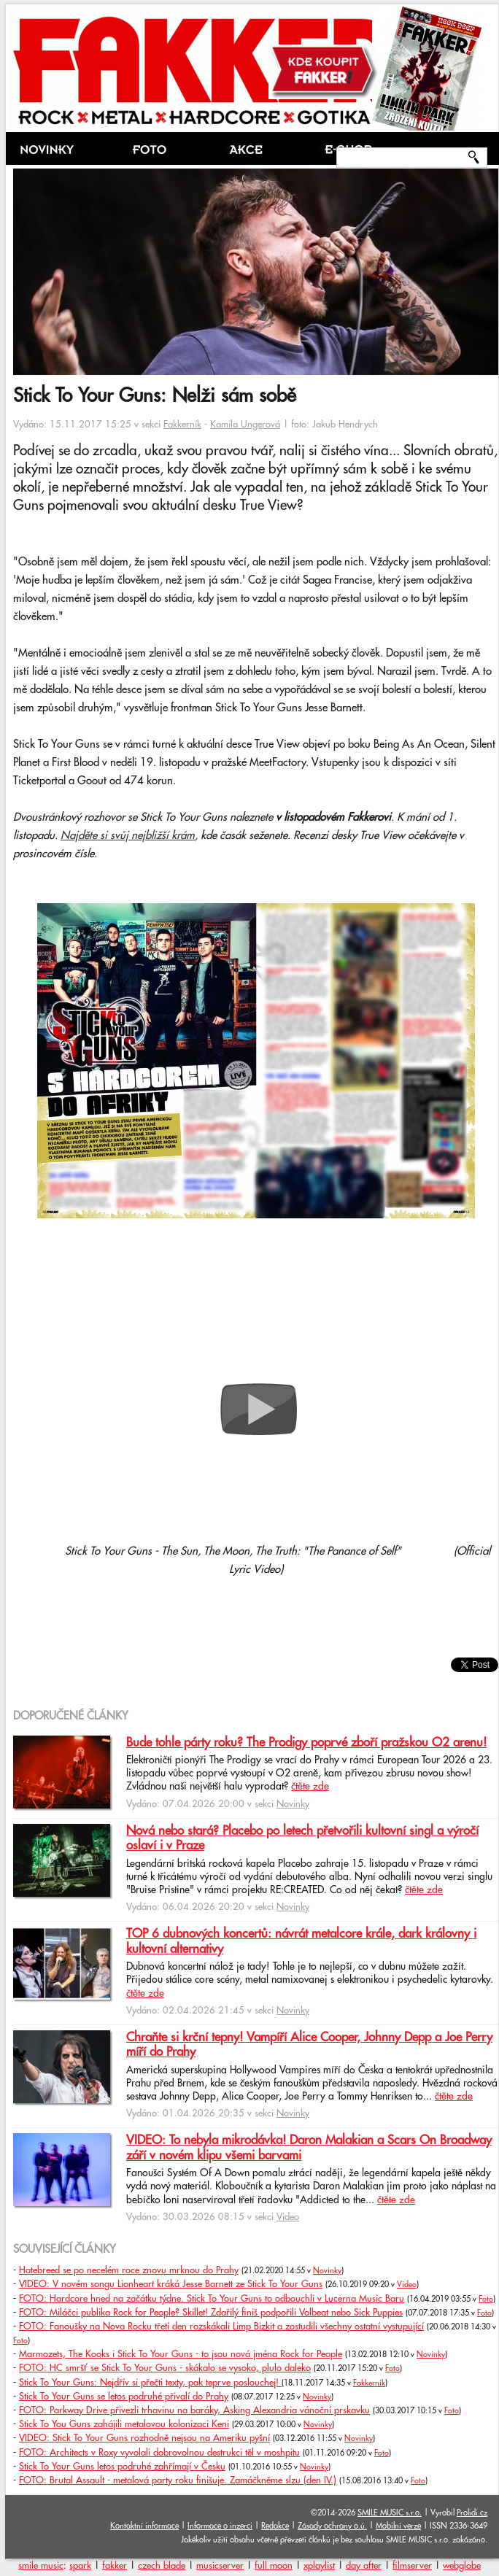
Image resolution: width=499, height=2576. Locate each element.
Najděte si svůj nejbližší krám (128, 835)
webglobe (462, 2566)
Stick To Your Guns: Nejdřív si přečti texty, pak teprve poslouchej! (150, 2383)
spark (80, 2566)
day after (364, 2566)
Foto (486, 2299)
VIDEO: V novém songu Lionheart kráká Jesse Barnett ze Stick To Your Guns (170, 2284)
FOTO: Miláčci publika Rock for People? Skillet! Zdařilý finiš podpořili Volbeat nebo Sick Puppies (211, 2313)
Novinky (292, 1804)
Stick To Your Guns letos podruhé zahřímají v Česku (122, 2466)
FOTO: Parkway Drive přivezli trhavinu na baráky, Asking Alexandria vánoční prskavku (194, 2410)
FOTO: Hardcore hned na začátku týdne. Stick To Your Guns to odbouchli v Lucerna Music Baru (211, 2299)
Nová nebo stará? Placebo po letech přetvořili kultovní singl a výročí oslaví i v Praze (302, 1838)
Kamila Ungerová (245, 424)
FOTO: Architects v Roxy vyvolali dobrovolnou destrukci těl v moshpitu (159, 2453)
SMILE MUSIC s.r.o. (389, 2513)
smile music (40, 2566)
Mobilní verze (398, 2526)
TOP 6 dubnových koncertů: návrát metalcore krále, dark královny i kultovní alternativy (301, 1941)
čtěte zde (310, 1786)
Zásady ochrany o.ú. (332, 2526)
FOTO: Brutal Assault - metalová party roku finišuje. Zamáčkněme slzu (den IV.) (177, 2480)
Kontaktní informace (144, 2526)
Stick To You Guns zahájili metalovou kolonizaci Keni (124, 2424)
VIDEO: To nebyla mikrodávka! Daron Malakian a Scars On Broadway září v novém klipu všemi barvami (309, 2147)
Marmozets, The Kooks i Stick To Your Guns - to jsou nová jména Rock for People (180, 2354)
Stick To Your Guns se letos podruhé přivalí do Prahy (123, 2396)
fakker (114, 2566)
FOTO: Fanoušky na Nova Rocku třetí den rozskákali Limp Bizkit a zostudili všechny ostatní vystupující (221, 2326)
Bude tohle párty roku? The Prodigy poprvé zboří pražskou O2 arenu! (306, 1743)
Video (287, 2217)
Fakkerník (182, 424)
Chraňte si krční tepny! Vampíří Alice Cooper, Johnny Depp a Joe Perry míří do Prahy (309, 2044)
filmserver (412, 2566)
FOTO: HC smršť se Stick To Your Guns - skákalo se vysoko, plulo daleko (165, 2368)
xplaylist (319, 2566)
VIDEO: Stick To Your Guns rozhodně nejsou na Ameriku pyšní (144, 2438)
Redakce (275, 2526)
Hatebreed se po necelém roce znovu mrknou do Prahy (129, 2270)
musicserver (220, 2566)
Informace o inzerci (219, 2526)
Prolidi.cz (472, 2513)
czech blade (161, 2566)
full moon (274, 2566)
